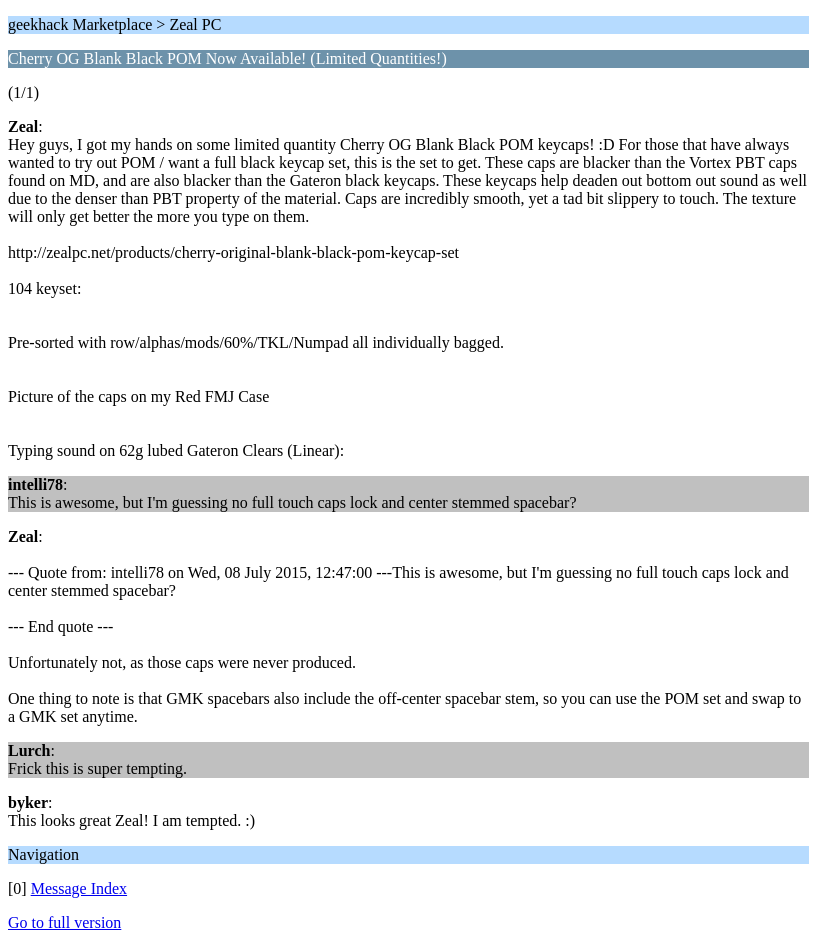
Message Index (79, 888)
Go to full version (64, 922)
